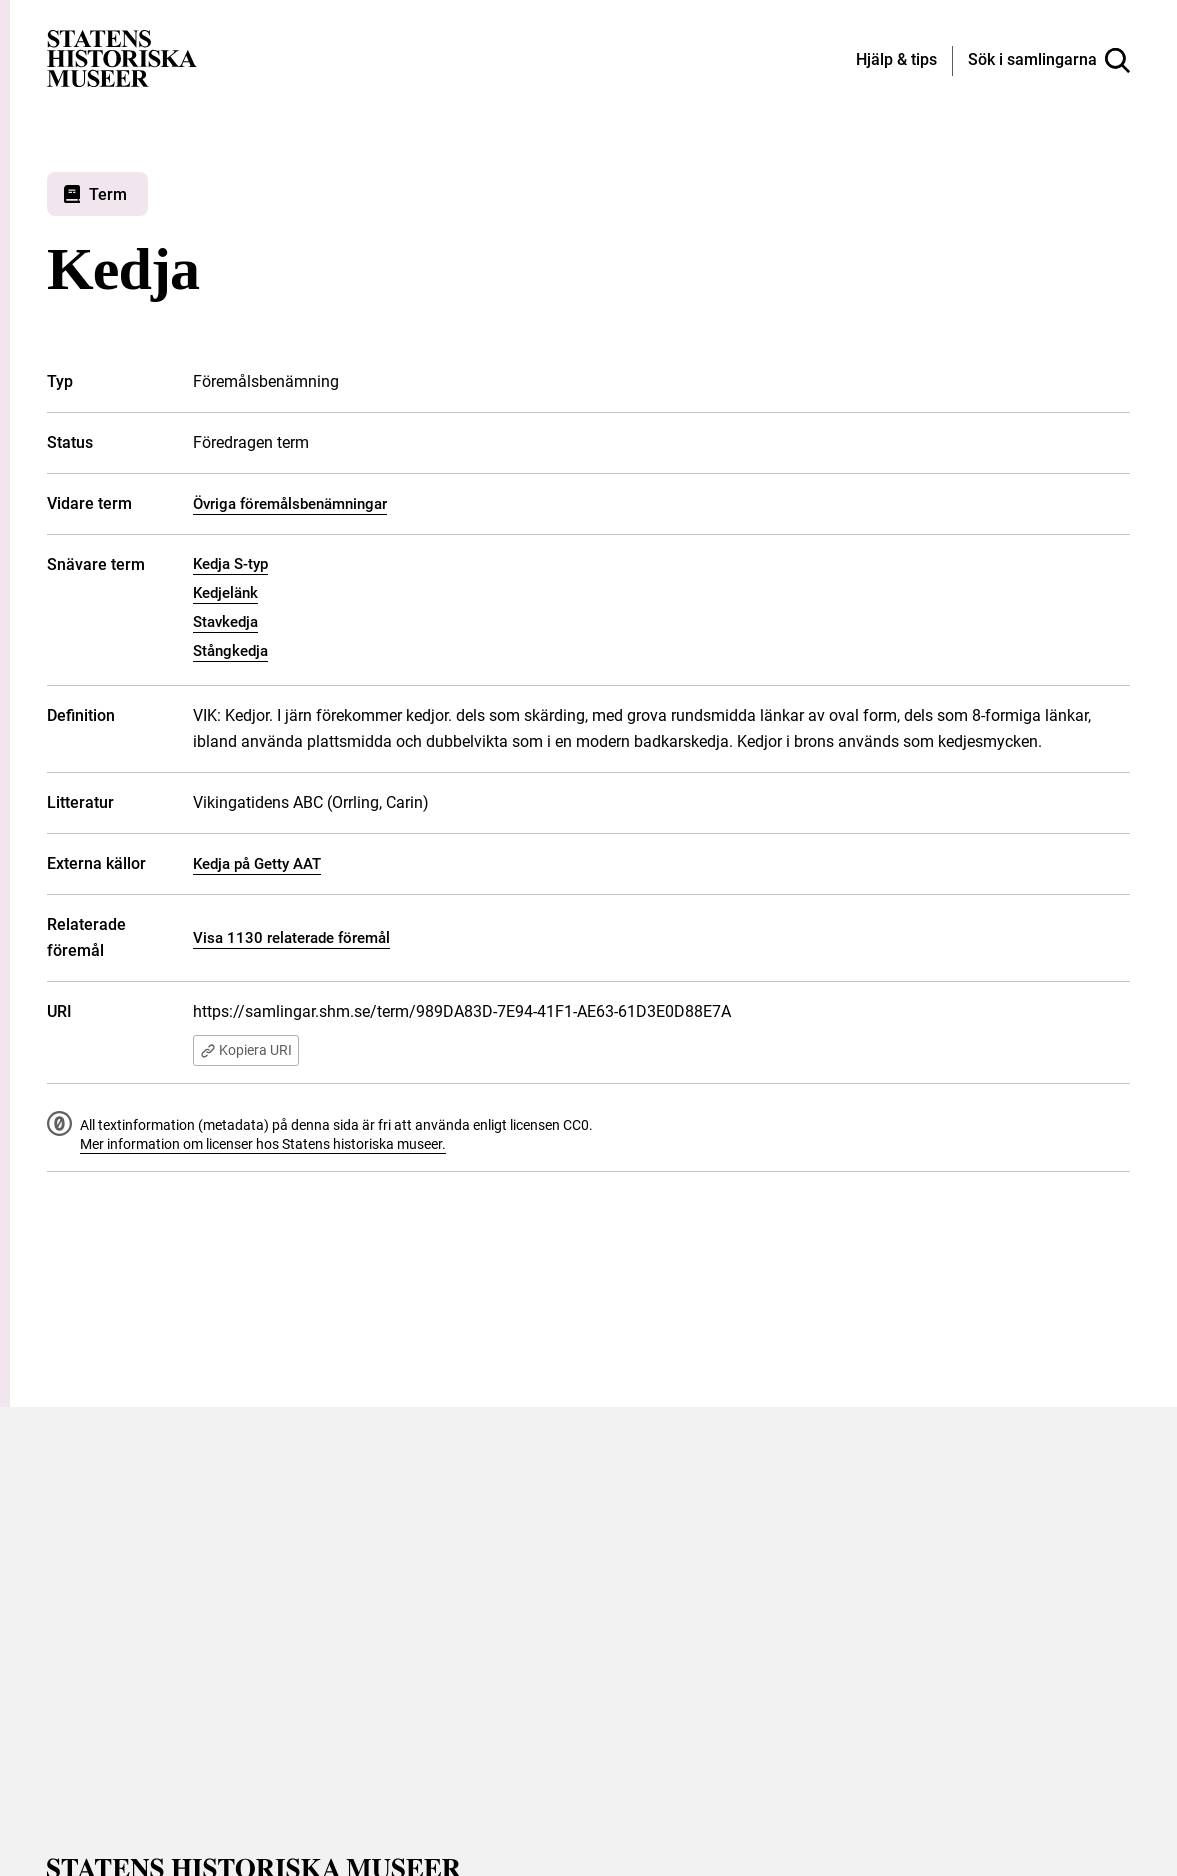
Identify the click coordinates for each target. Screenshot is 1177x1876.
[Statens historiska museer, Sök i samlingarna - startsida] (122, 57)
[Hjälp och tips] (896, 61)
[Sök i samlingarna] (1049, 61)
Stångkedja (230, 651)
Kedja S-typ (230, 564)
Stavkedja (225, 622)
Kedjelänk (225, 593)
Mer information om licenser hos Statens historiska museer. (263, 1145)
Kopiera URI (248, 1051)
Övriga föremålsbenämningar (290, 504)
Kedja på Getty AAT (257, 864)
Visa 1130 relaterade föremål (291, 938)
